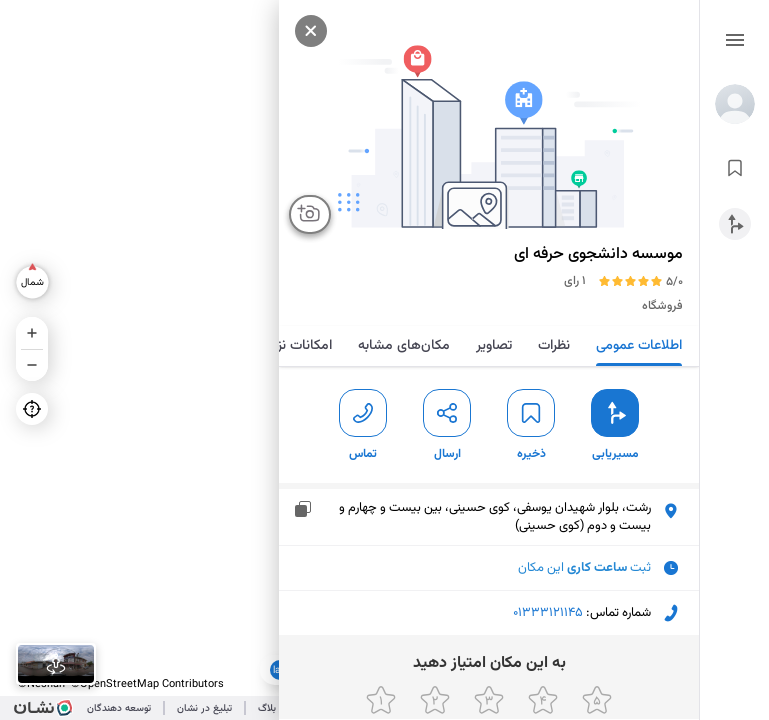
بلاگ (267, 708)
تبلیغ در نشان (204, 708)
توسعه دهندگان (119, 708)
